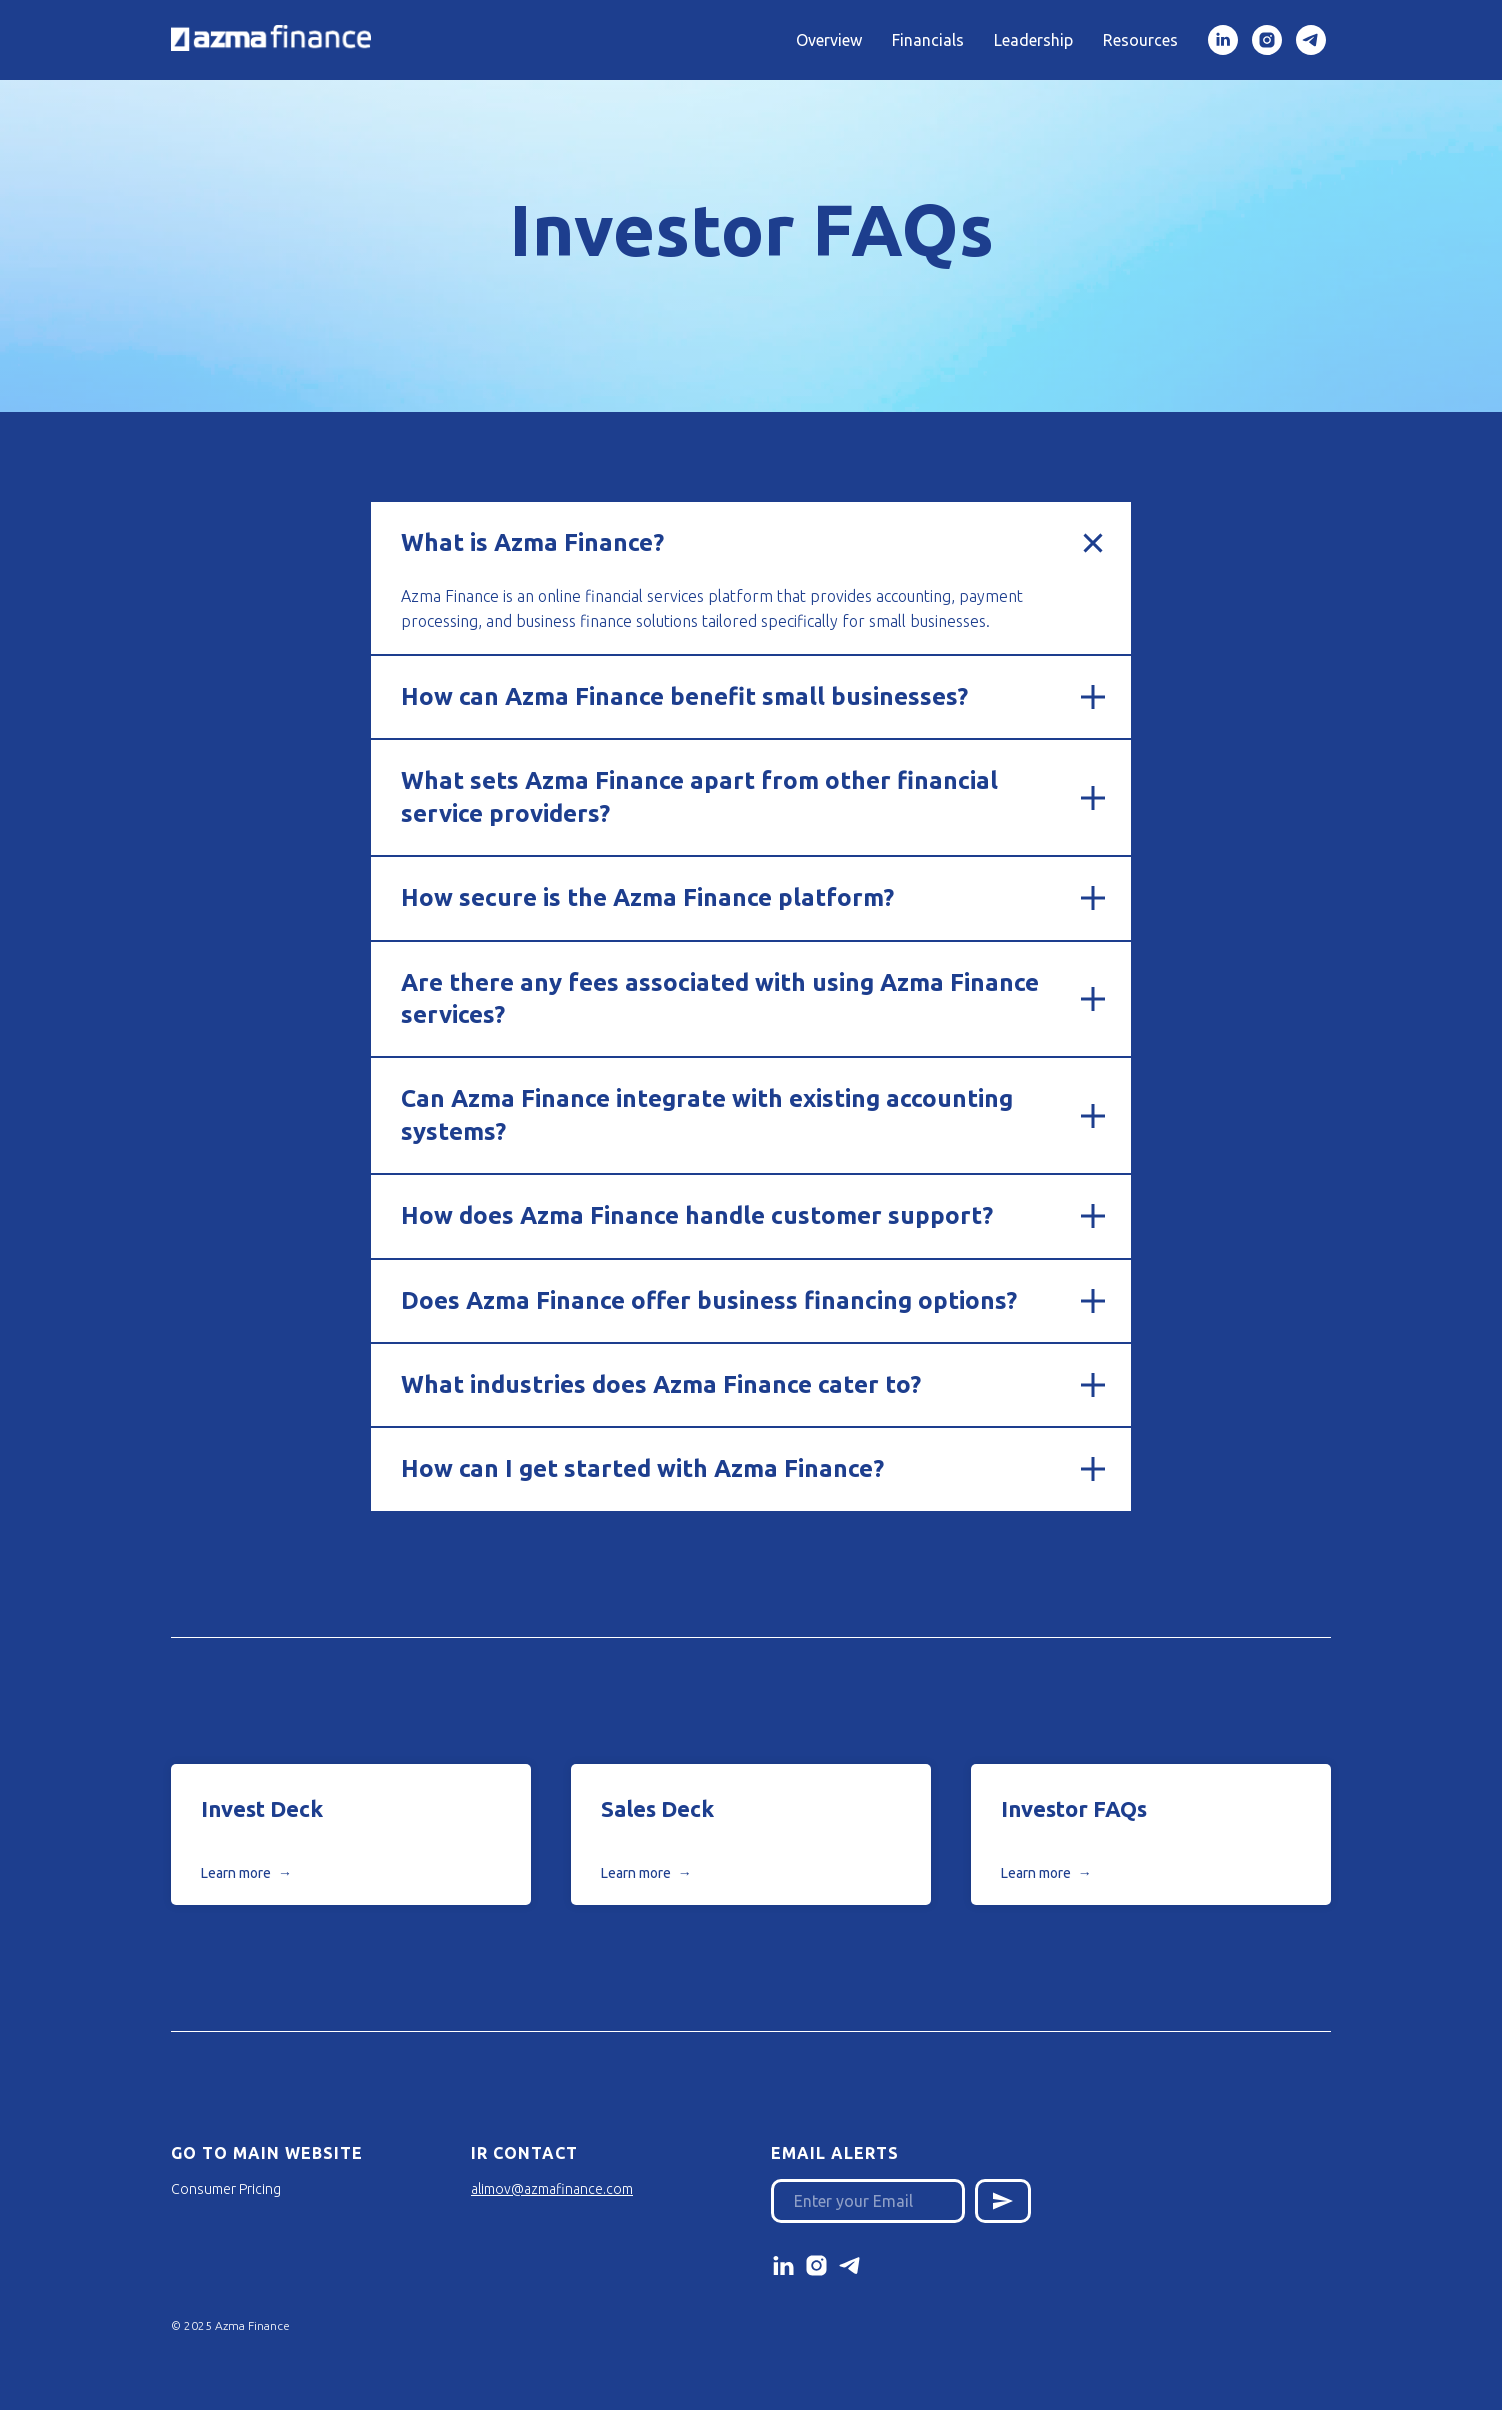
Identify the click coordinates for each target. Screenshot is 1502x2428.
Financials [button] (928, 40)
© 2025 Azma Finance (230, 2325)
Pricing (260, 2189)
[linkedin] (1223, 40)
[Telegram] (1311, 40)
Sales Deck (657, 1808)
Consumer (203, 2189)
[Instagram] (1267, 40)
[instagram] (816, 2265)
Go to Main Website (267, 2153)
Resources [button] (1140, 40)
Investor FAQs (1074, 1808)
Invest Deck (262, 1808)
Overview (829, 40)
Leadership (1033, 40)
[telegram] (849, 2265)
